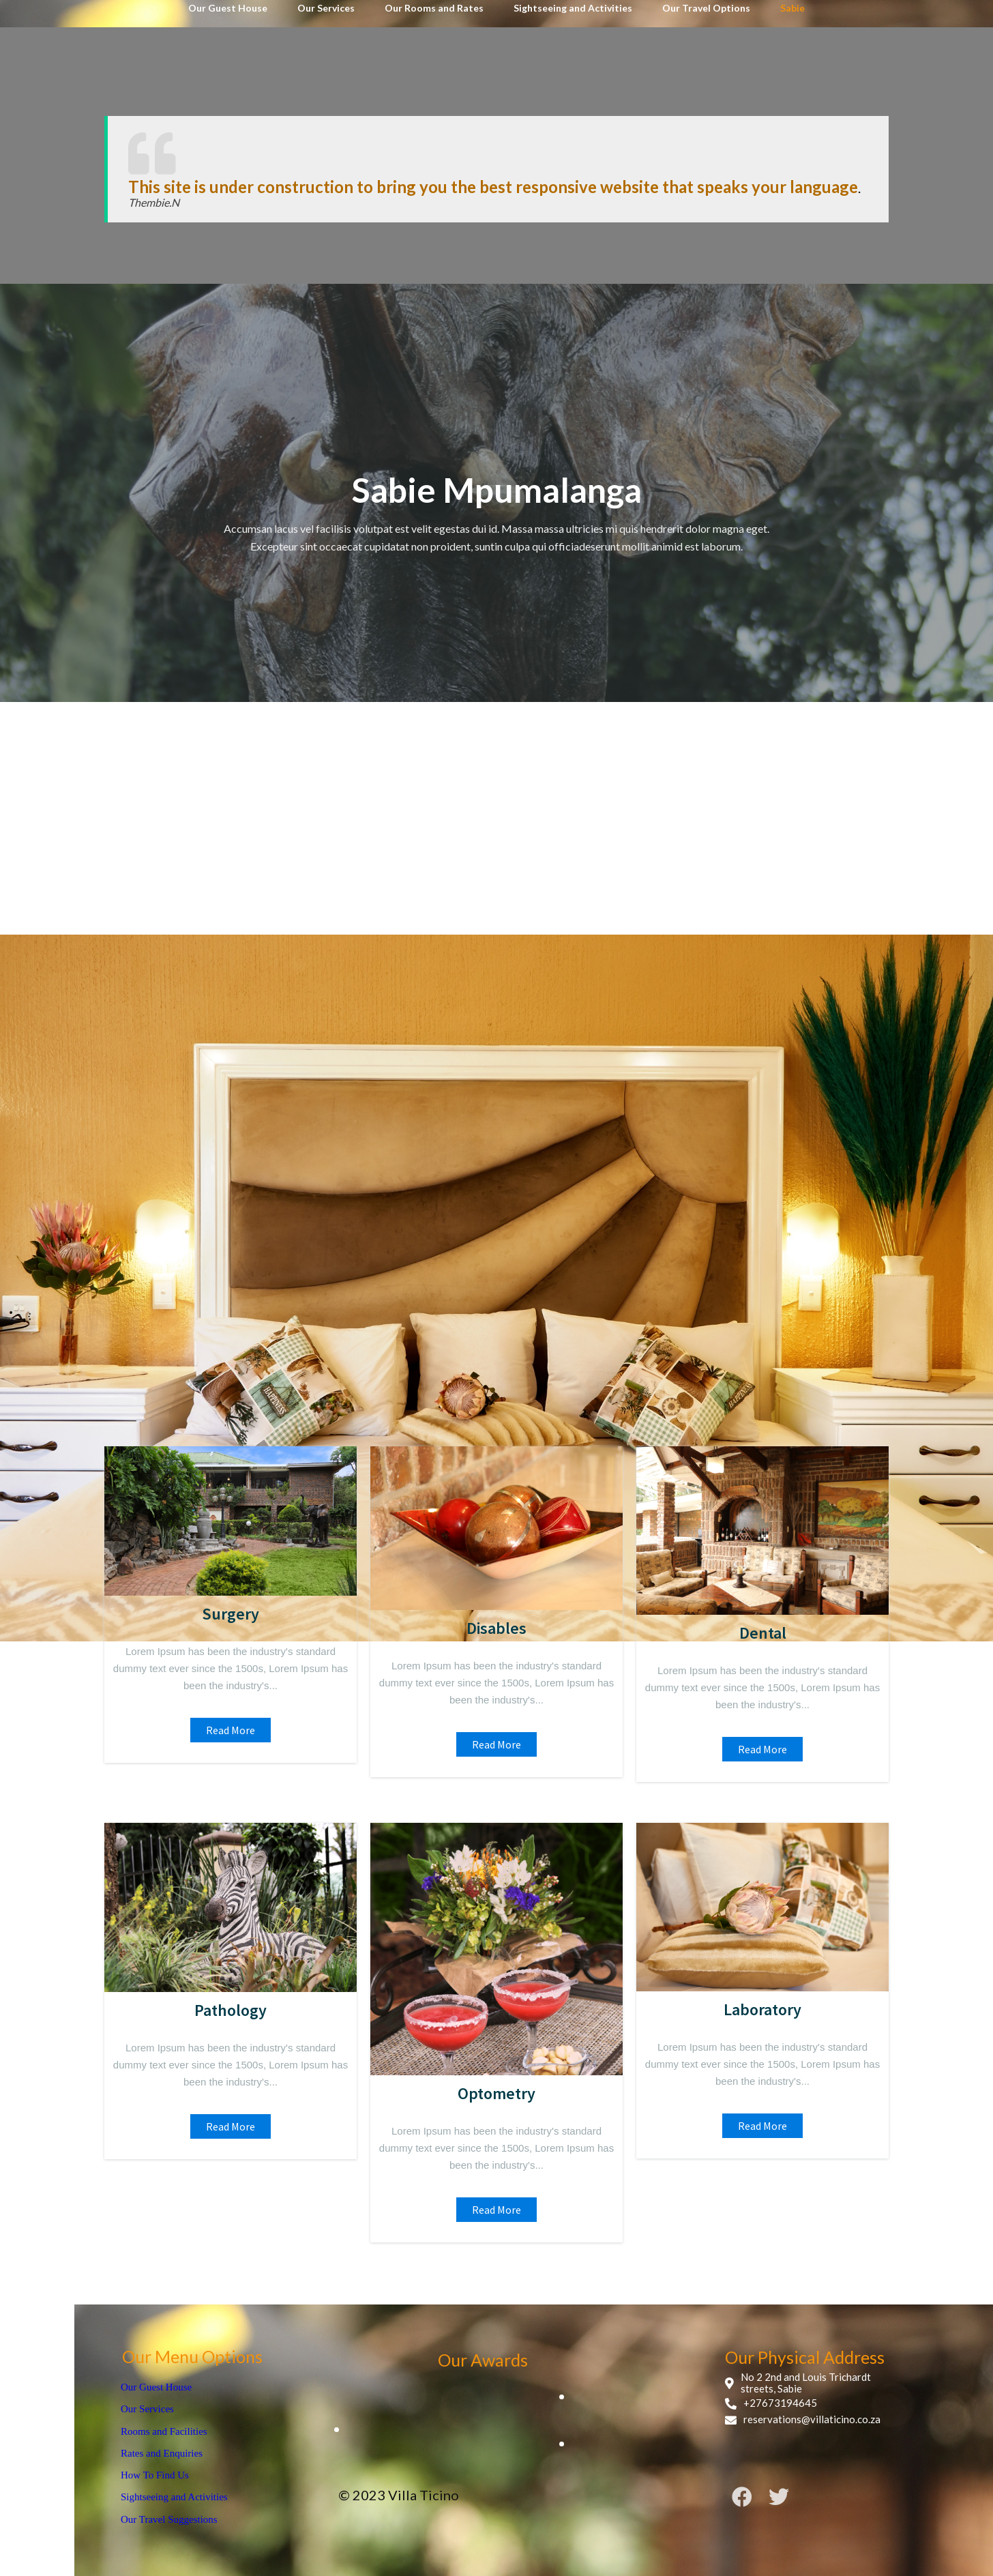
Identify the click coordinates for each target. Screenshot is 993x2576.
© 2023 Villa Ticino (398, 2495)
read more (230, 1730)
